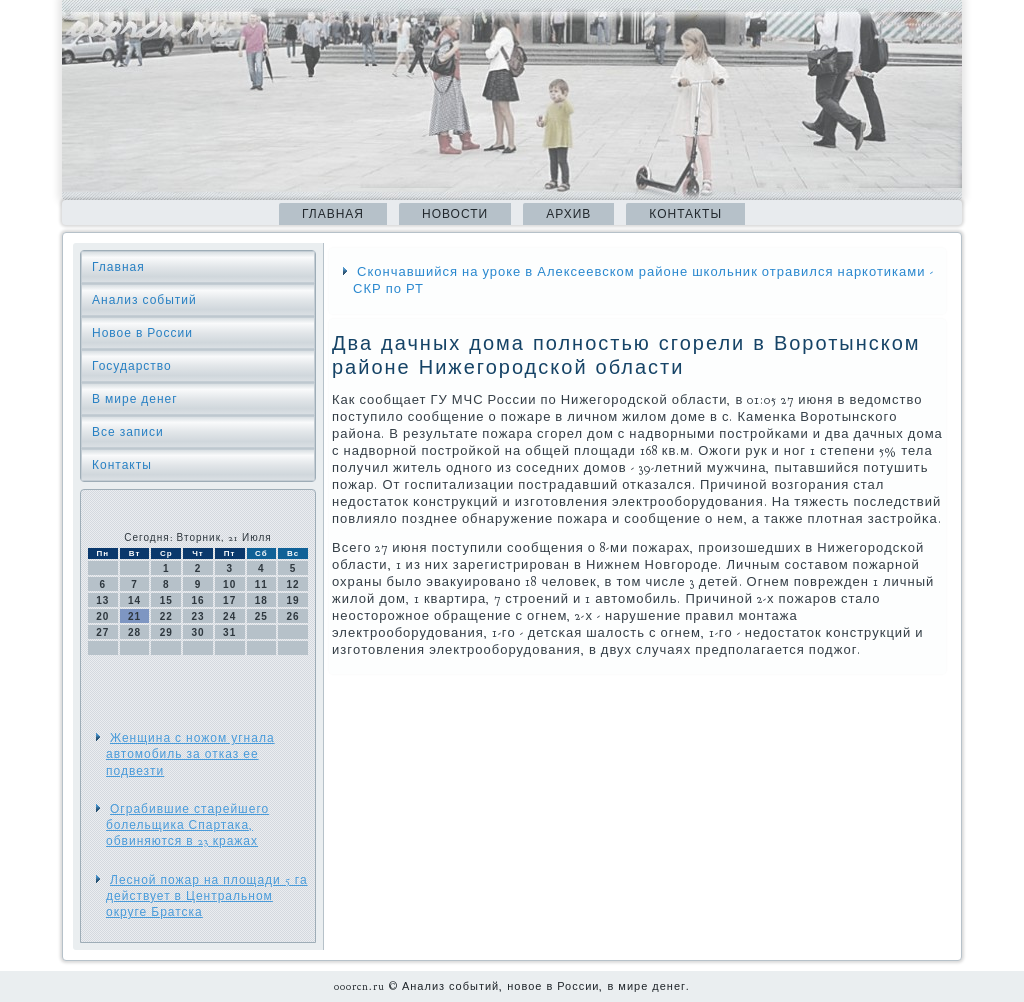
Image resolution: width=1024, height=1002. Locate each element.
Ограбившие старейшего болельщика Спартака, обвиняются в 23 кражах (187, 825)
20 (102, 616)
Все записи (128, 432)
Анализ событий (144, 300)
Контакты (685, 214)
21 (134, 616)
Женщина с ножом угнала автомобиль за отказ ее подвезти (190, 754)
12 (293, 584)
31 (229, 632)
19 (293, 600)
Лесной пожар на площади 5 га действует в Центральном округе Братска (207, 896)
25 (261, 616)
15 (166, 600)
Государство (132, 366)
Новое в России (142, 333)
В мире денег (135, 399)
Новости (455, 214)
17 (229, 600)
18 (261, 600)
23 (197, 616)
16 (197, 600)
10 (229, 584)
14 (134, 600)
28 (134, 632)
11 (261, 584)
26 (293, 616)
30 (197, 632)
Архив (568, 214)
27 (102, 632)
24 (229, 616)
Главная (333, 214)
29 (166, 632)
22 (166, 616)
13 (102, 600)
